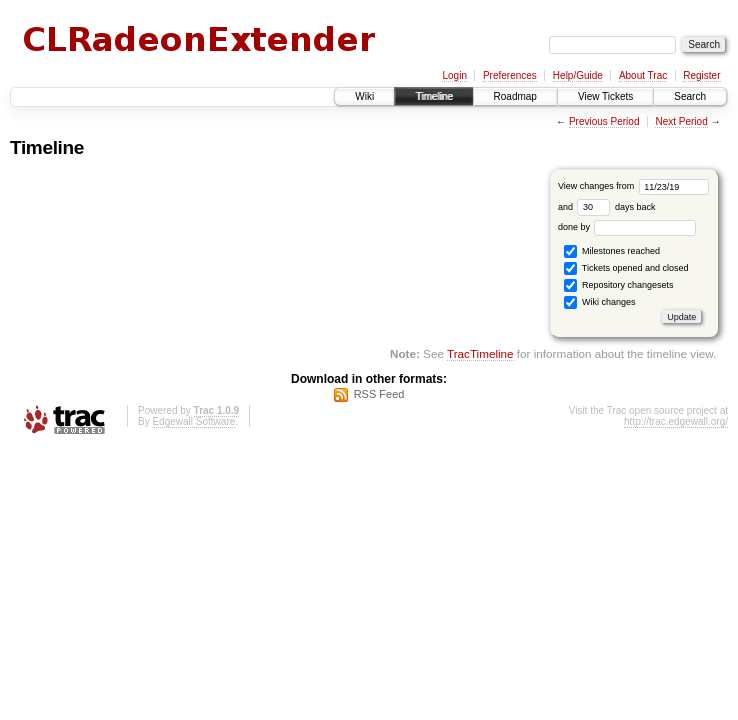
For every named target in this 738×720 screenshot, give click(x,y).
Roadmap (515, 96)
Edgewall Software (193, 421)
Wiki (364, 96)
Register (701, 75)
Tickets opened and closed (626, 268)
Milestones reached (612, 251)
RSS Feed (379, 394)
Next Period (681, 121)
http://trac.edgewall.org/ (676, 421)
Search (690, 96)
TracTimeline (480, 353)
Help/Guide (578, 75)
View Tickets (605, 96)
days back (616, 207)
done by (627, 227)
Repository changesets (618, 285)
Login (454, 75)
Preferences (510, 75)
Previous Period (604, 121)
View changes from (633, 186)
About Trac (643, 75)
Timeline (433, 96)
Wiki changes (599, 302)
